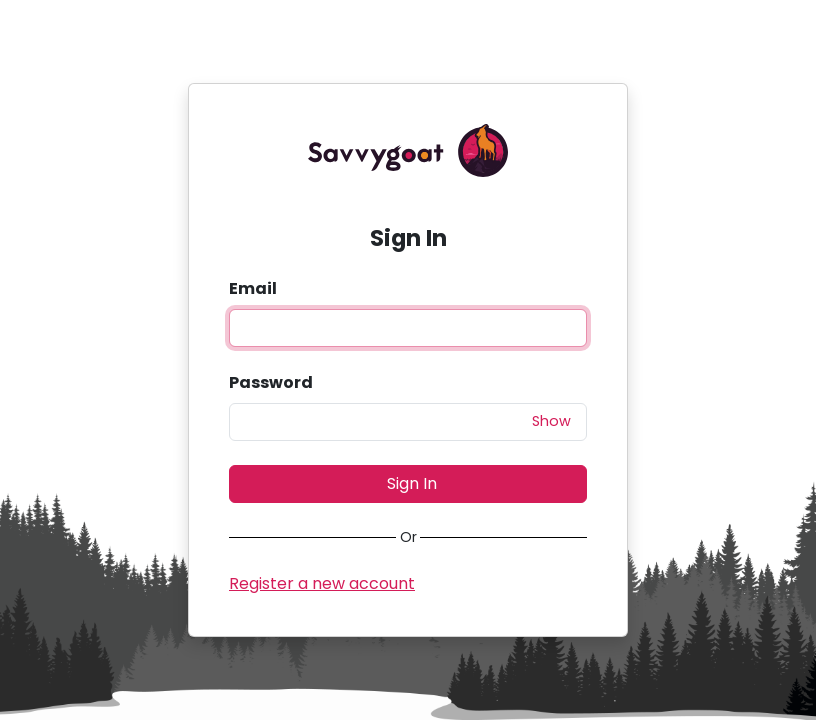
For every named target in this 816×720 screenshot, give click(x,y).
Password (271, 382)
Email (253, 288)
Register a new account (322, 583)
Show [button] (551, 421)
